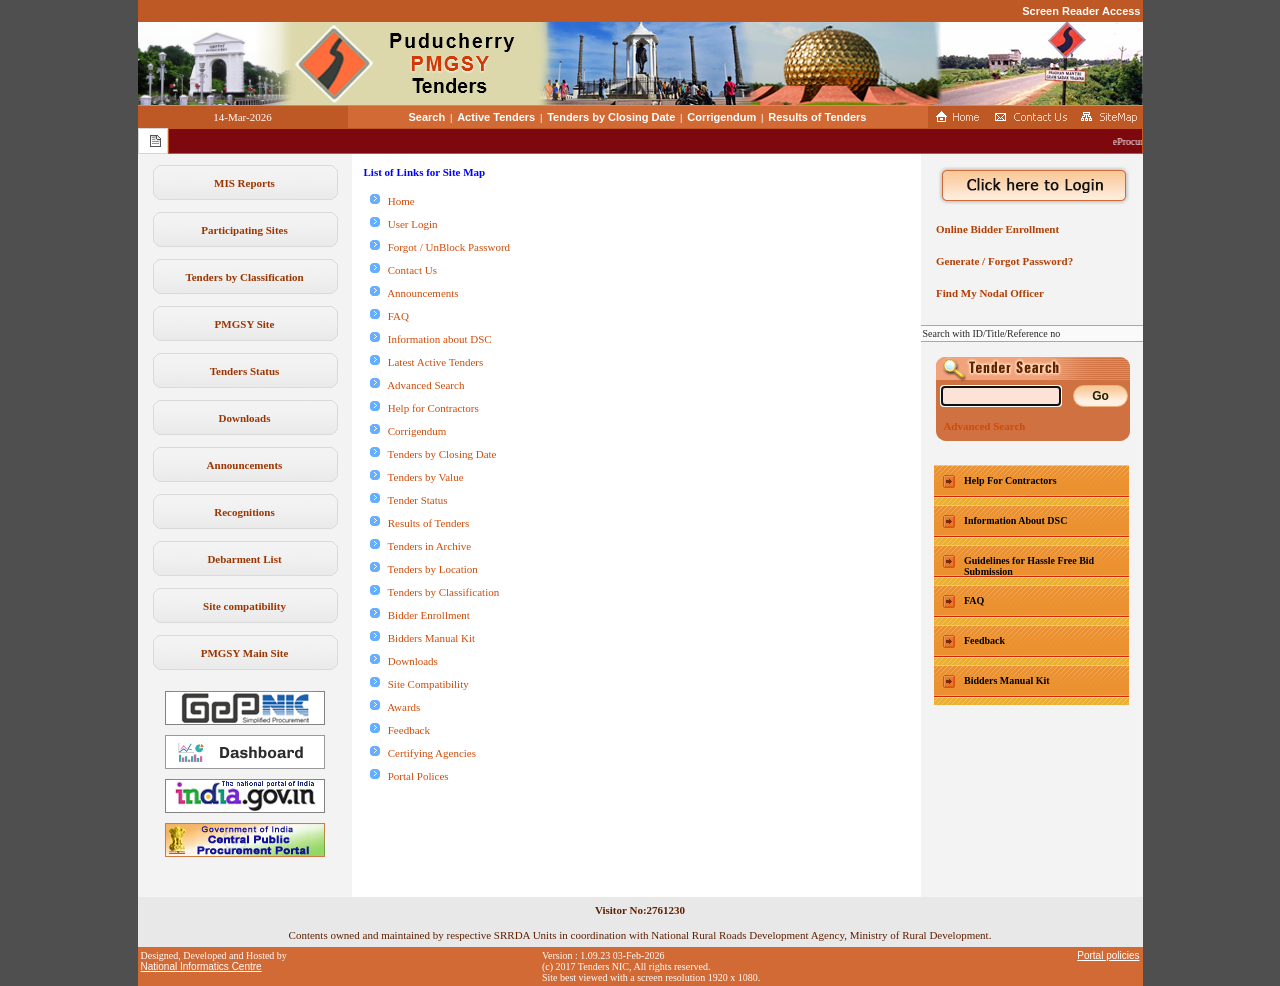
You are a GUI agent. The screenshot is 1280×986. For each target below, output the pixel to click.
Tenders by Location (424, 569)
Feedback (400, 730)
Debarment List (244, 559)
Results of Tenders (817, 117)
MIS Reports (244, 183)
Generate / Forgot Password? (1002, 261)
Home (392, 201)
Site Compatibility (419, 684)
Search (427, 117)
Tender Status (409, 500)
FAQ (389, 316)
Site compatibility (244, 606)
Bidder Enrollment (420, 615)
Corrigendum (721, 117)
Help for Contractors (424, 408)
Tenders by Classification (244, 277)
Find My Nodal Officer (987, 293)
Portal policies (1108, 955)
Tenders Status (245, 371)
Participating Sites (244, 230)
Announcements (245, 465)
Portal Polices (409, 776)
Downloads (245, 418)
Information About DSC (1015, 520)
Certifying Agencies (423, 753)
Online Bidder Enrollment (995, 229)
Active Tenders (496, 117)
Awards (395, 707)
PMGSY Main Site (245, 653)
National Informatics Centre (201, 966)
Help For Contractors (1010, 480)
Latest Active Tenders (427, 362)
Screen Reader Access (1081, 11)
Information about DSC (431, 339)
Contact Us (403, 270)
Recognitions (244, 512)
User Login (404, 224)
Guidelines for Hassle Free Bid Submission (1029, 566)
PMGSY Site (245, 324)
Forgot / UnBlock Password (440, 247)
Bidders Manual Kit (423, 638)
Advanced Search (417, 385)
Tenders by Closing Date (611, 117)
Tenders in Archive (421, 546)
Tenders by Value (417, 477)
